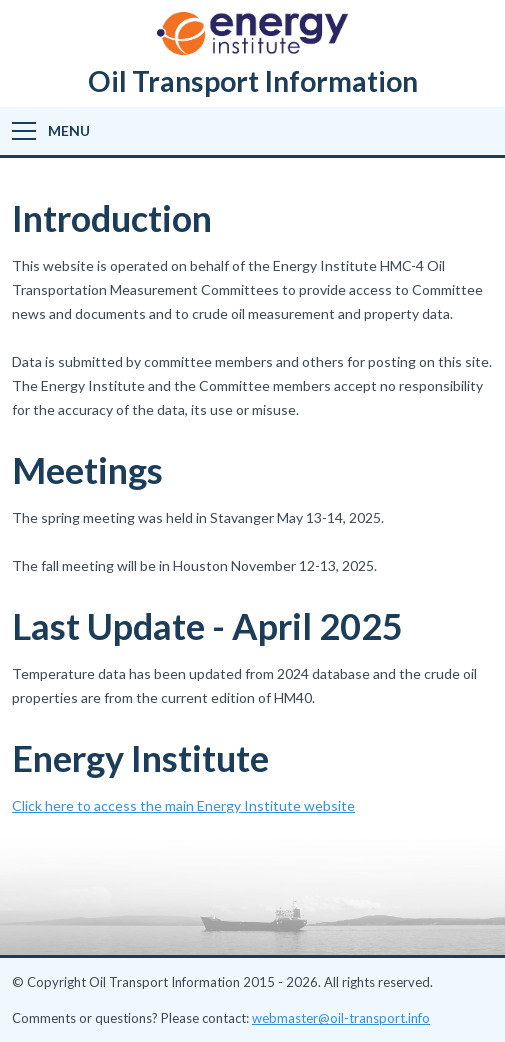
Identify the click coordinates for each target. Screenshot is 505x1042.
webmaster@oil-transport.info (341, 1018)
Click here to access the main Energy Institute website (183, 805)
